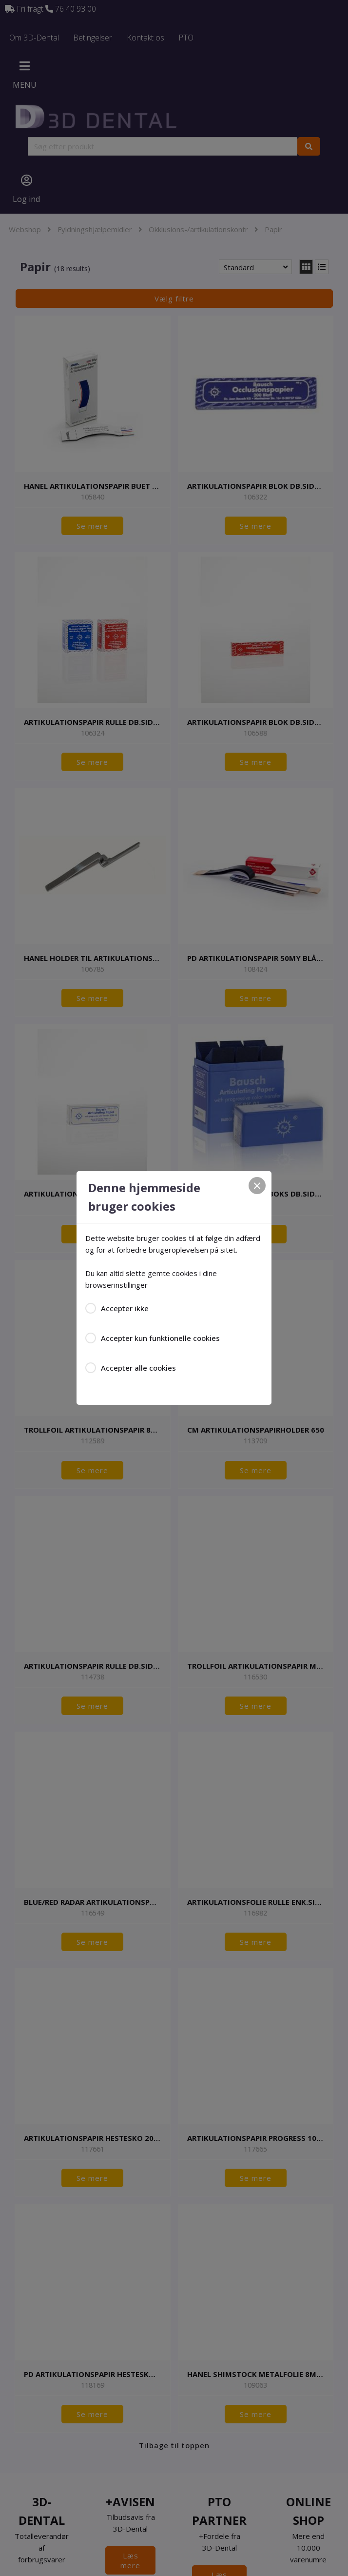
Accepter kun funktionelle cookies (160, 1338)
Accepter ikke (125, 1308)
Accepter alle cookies (138, 1368)
